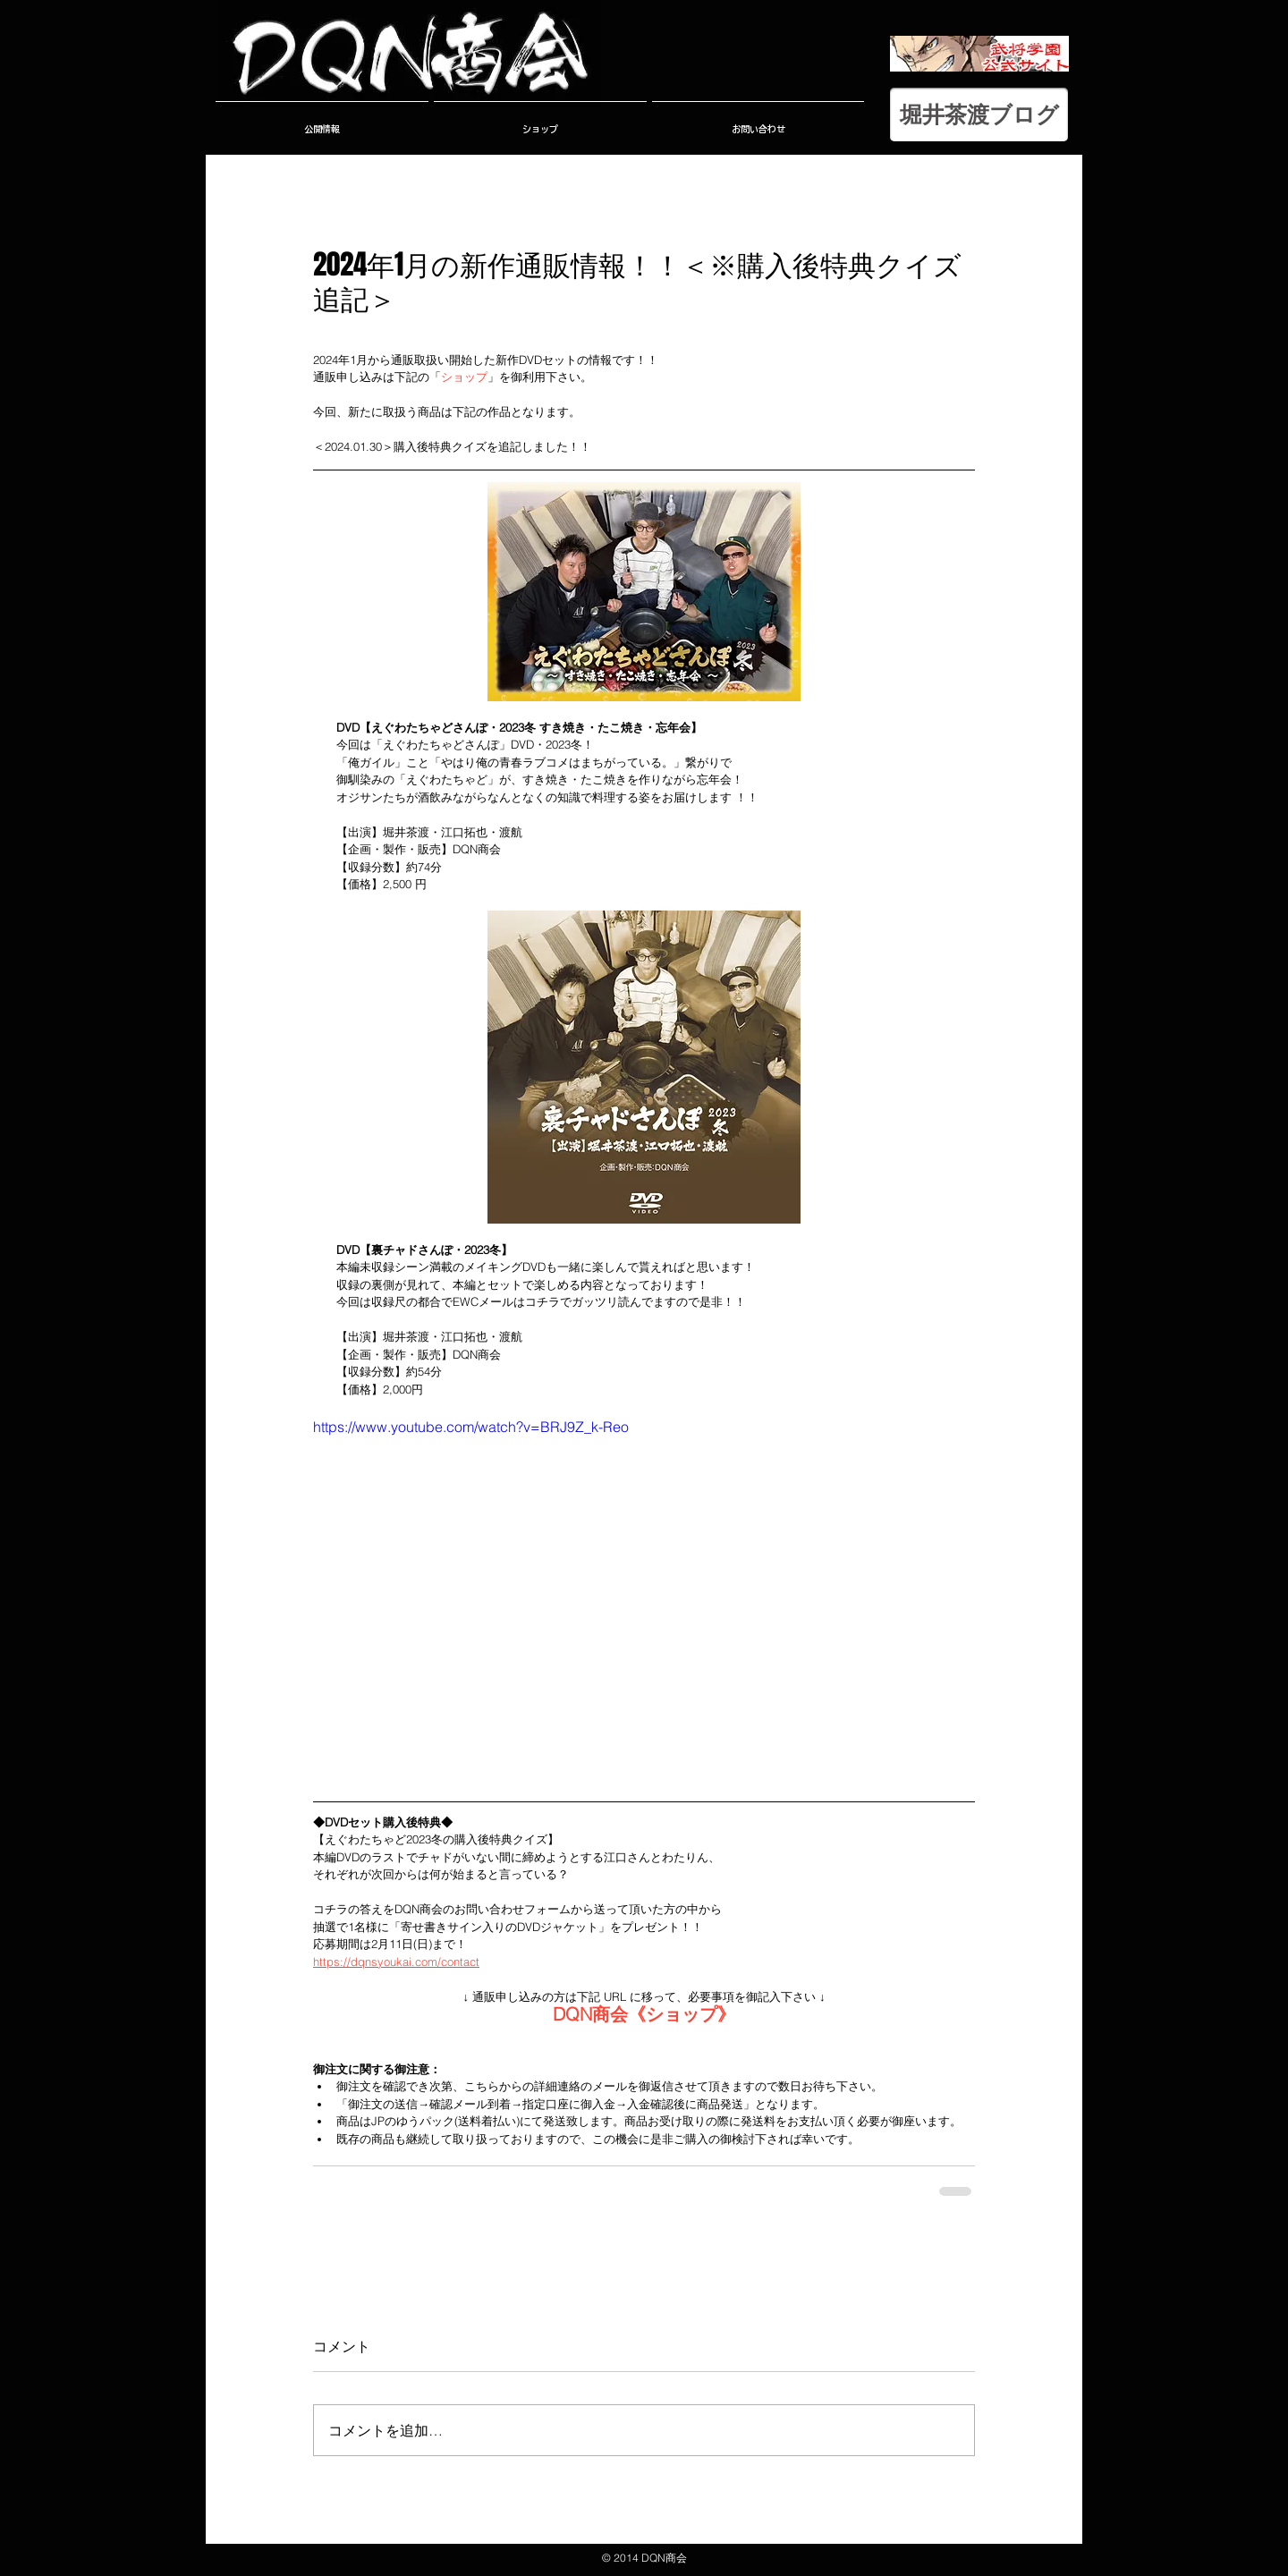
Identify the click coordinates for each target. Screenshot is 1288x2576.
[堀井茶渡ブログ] (979, 114)
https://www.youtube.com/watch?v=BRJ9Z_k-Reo (471, 1427)
